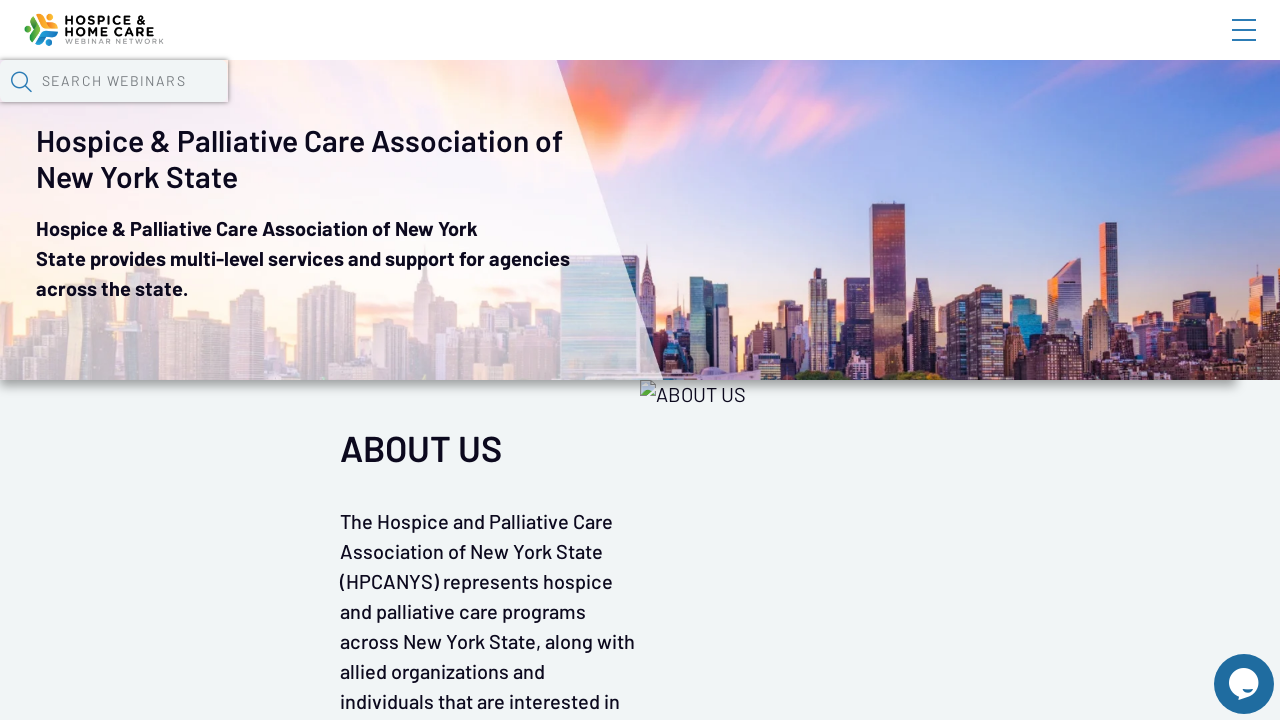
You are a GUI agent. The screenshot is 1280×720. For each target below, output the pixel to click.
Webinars (355, 105)
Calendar (466, 105)
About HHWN (1083, 47)
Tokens (566, 105)
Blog (959, 47)
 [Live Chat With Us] (1226, 670)
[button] (1037, 103)
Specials (702, 105)
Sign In (1221, 47)
